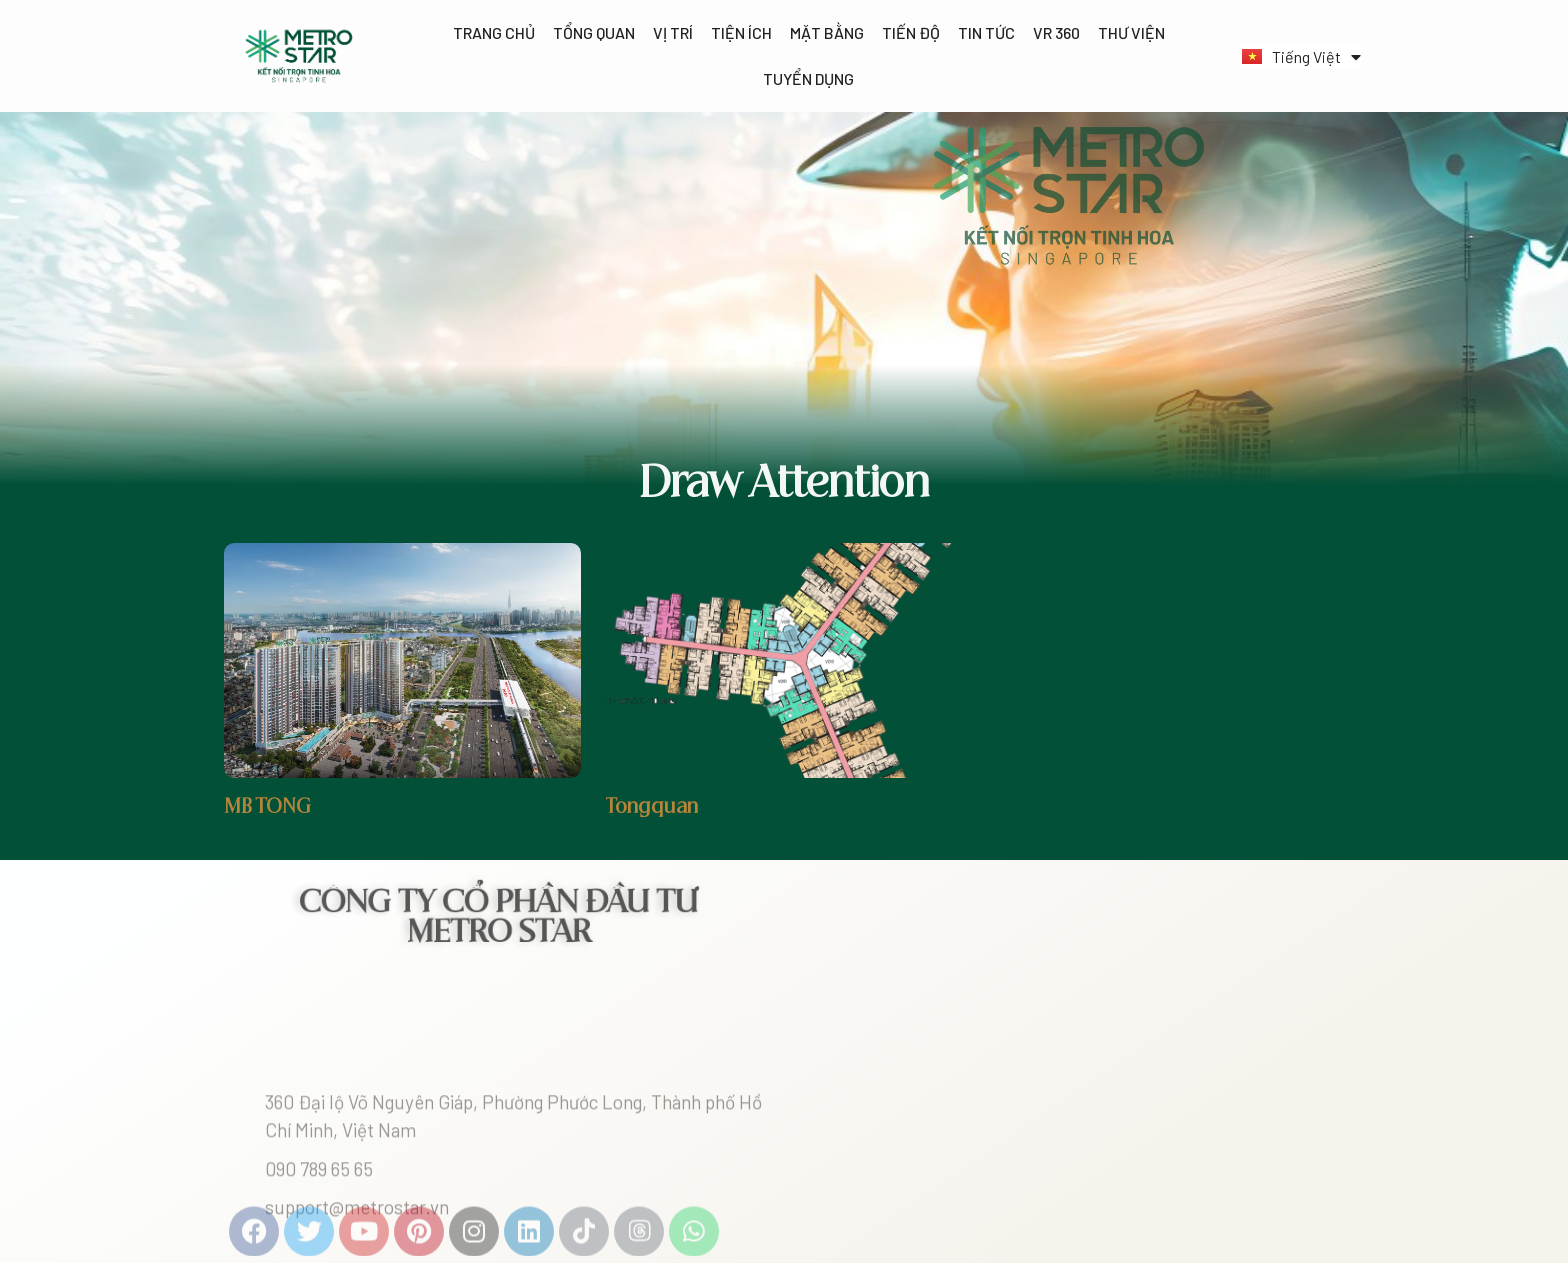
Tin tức (986, 32)
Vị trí (673, 32)
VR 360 (1056, 32)
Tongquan (652, 808)
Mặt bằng (827, 32)
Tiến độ (911, 32)
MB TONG (267, 808)
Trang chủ (494, 32)
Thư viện (1131, 32)
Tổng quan (594, 32)
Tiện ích (741, 32)
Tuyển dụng (808, 78)
